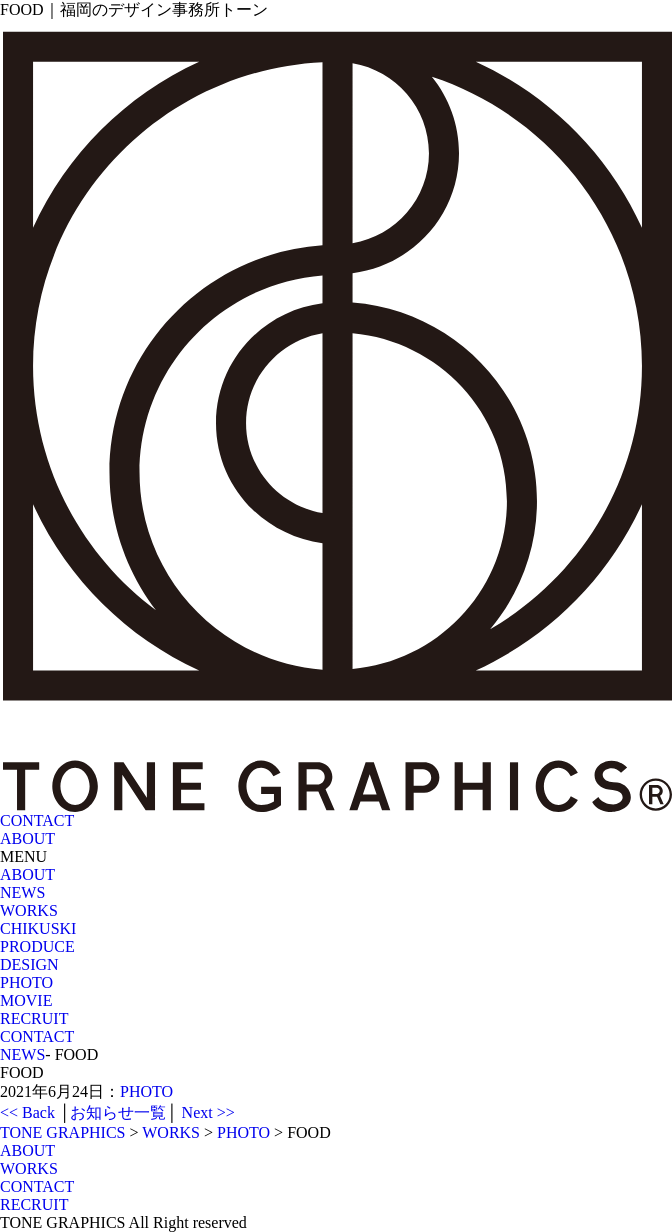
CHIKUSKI (38, 928)
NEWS (22, 892)
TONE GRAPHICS (63, 1132)
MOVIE (26, 1000)
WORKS (29, 910)
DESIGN (29, 964)
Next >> (208, 1112)
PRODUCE (37, 946)
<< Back (27, 1112)
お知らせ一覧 (118, 1112)
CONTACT (37, 1036)
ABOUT (27, 874)
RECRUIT (34, 1018)
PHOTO (26, 982)
